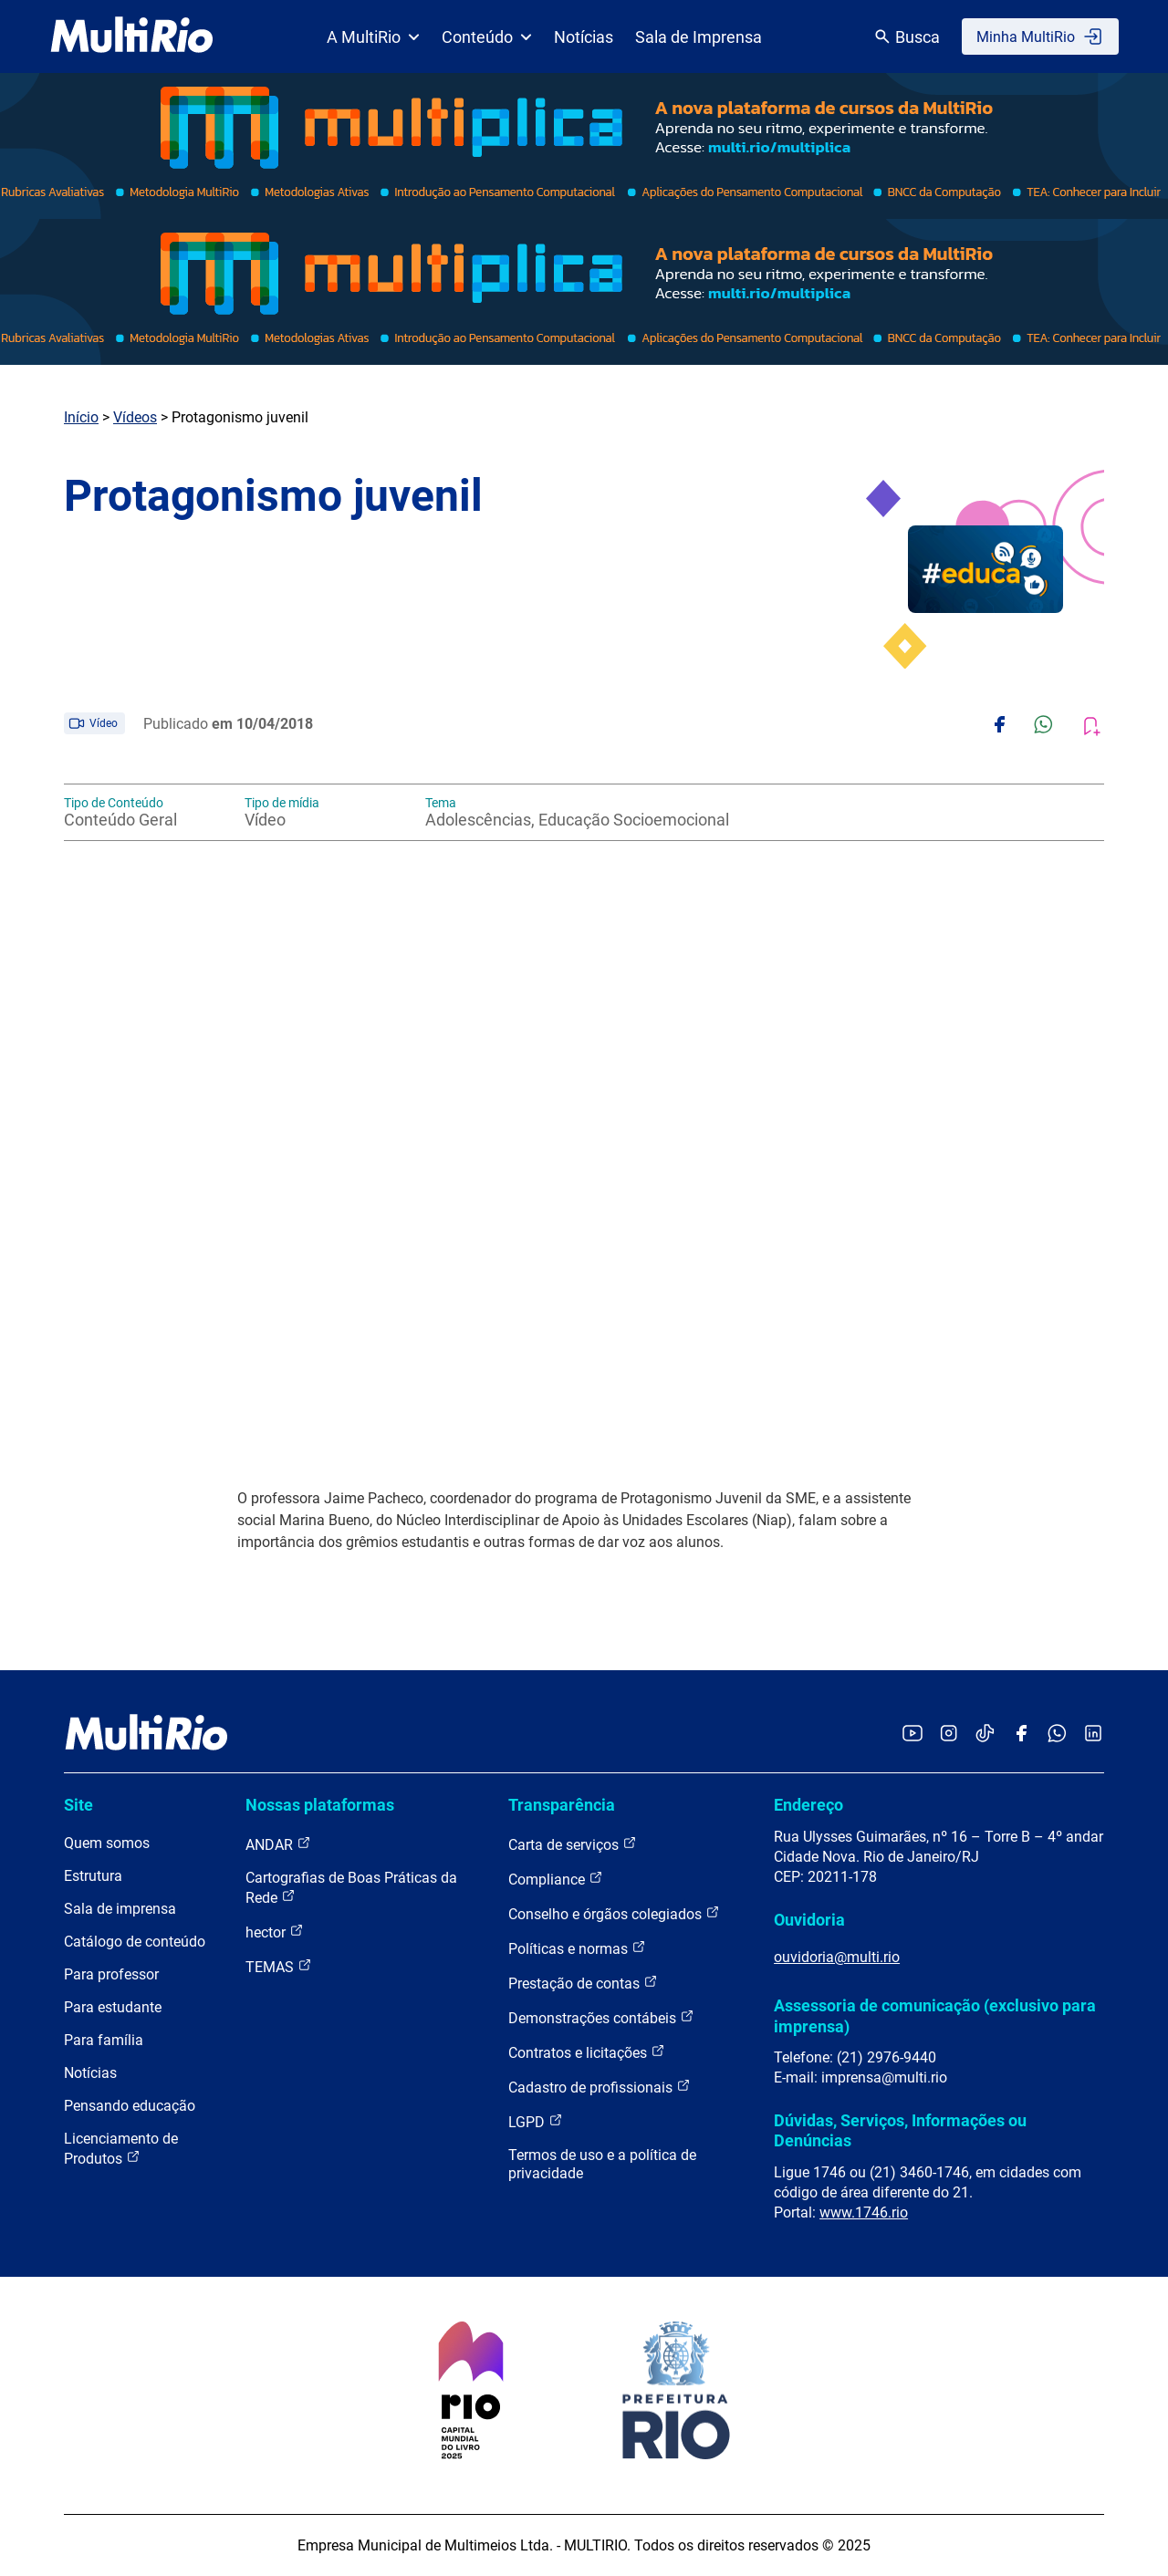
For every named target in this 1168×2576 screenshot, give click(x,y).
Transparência (561, 1804)
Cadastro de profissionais (599, 2086)
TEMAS (278, 1966)
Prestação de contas (583, 1982)
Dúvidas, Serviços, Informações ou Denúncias (900, 2130)
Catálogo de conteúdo (134, 1941)
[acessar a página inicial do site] (131, 36)
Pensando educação (129, 2105)
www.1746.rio (863, 2212)
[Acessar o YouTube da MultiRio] (912, 1734)
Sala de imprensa (120, 1908)
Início (81, 417)
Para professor (111, 1974)
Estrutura (93, 1876)
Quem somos (107, 1843)
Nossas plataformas (319, 1804)
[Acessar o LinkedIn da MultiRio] (1093, 1734)
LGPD (535, 2121)
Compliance (555, 1878)
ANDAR (278, 1844)
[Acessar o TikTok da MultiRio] (985, 1734)
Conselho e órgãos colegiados (614, 1913)
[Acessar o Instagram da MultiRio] (948, 1734)
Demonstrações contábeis (601, 2017)
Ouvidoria (809, 1919)
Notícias (583, 37)
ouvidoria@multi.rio (837, 1957)
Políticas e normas (577, 1948)
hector (274, 1931)
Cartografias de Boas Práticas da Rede (351, 1887)
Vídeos (135, 417)
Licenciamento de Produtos (121, 2148)
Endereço (808, 1804)
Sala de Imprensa (698, 37)
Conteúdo (487, 37)
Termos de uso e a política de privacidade (602, 2164)
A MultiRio (373, 37)
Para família (103, 2040)
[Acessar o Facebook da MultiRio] (1021, 1734)
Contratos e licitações (586, 2052)
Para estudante (113, 2007)
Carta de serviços (572, 1844)
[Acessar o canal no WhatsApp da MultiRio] (1057, 1734)
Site (78, 1804)
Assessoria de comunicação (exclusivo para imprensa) (935, 2015)
